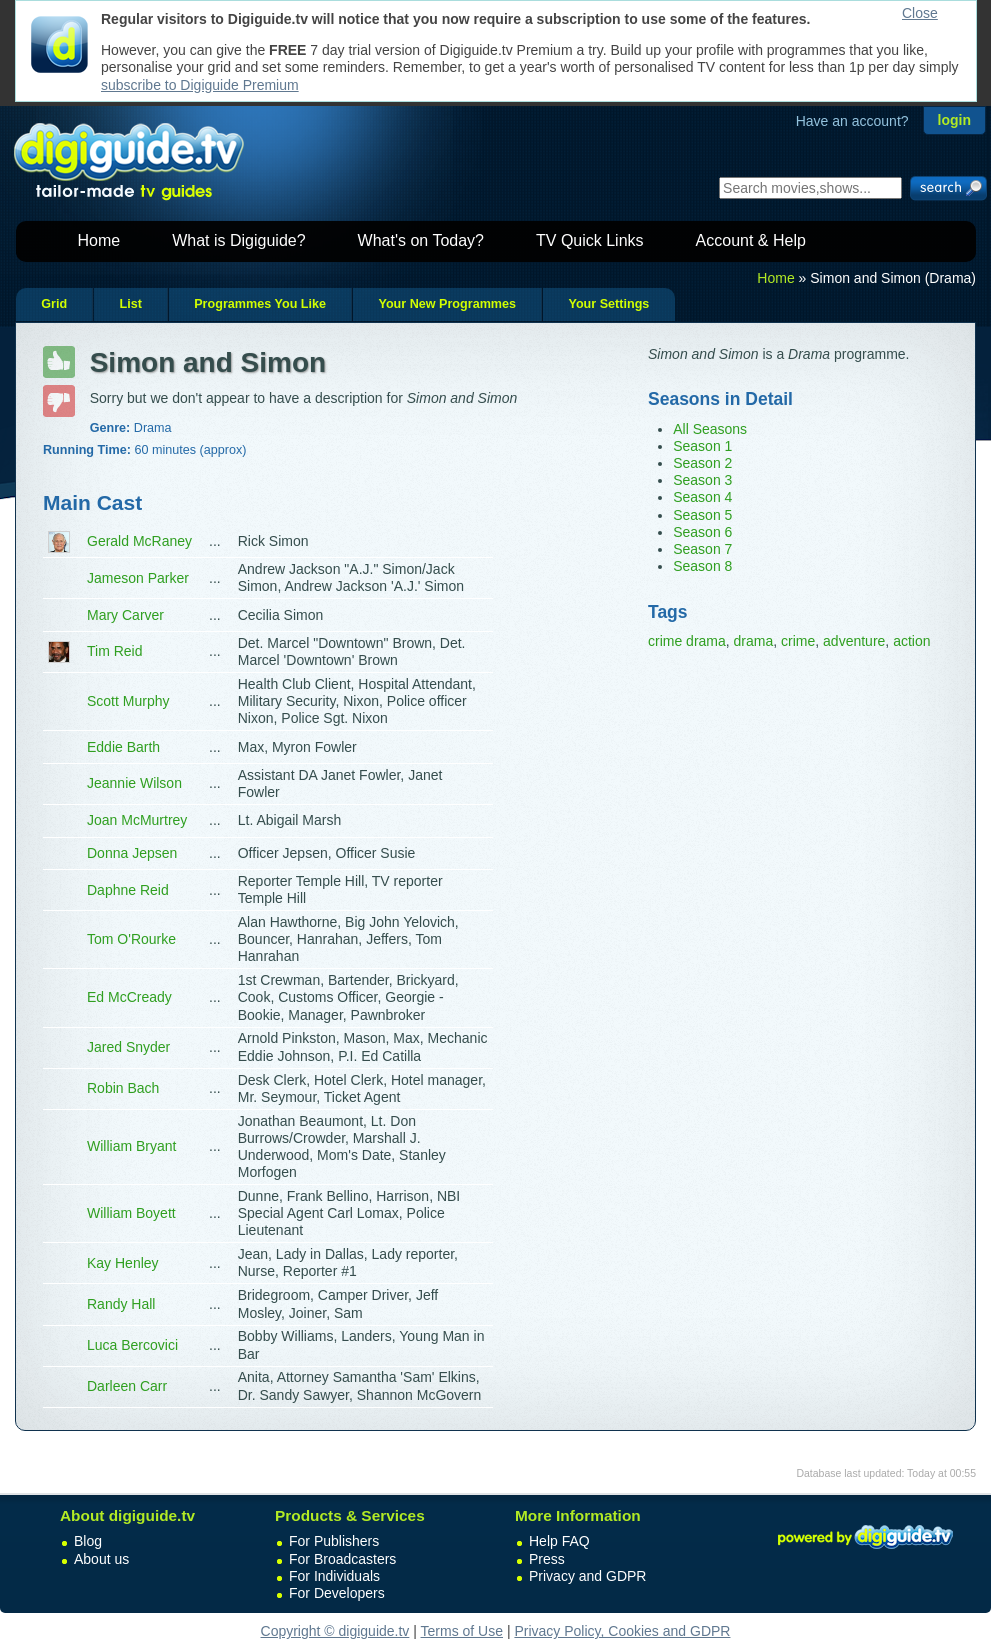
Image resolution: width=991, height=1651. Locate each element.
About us (101, 1559)
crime (798, 641)
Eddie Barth (123, 747)
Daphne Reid (128, 890)
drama (754, 641)
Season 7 (702, 549)
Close (920, 13)
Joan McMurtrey (137, 820)
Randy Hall (121, 1304)
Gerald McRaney (139, 541)
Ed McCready (129, 997)
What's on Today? (421, 240)
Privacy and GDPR (587, 1576)
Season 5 (702, 515)
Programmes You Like (260, 304)
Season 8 (702, 566)
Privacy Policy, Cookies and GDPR (622, 1631)
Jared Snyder (128, 1047)
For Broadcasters (342, 1559)
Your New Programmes (447, 304)
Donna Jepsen (132, 853)
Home (99, 240)
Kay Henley (123, 1263)
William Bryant (131, 1146)
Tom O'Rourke (131, 939)
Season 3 (702, 480)
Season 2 (702, 463)
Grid (54, 304)
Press (547, 1559)
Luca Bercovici (132, 1345)
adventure (854, 641)
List (130, 304)
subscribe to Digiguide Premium (200, 85)
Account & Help (751, 240)
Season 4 (702, 497)
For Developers (337, 1593)
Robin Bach (123, 1088)
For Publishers (334, 1541)
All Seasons (710, 429)
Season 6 (702, 532)
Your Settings (608, 304)
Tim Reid (115, 651)
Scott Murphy (128, 701)
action (911, 641)
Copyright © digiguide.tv (335, 1631)
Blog (88, 1541)
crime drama (687, 641)
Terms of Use (462, 1631)
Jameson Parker (138, 578)
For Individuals (334, 1576)
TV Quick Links (590, 240)
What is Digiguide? (238, 240)
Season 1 (702, 446)
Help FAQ (559, 1541)
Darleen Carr (127, 1386)
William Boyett (131, 1213)
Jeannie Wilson (134, 783)
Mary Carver (125, 615)
